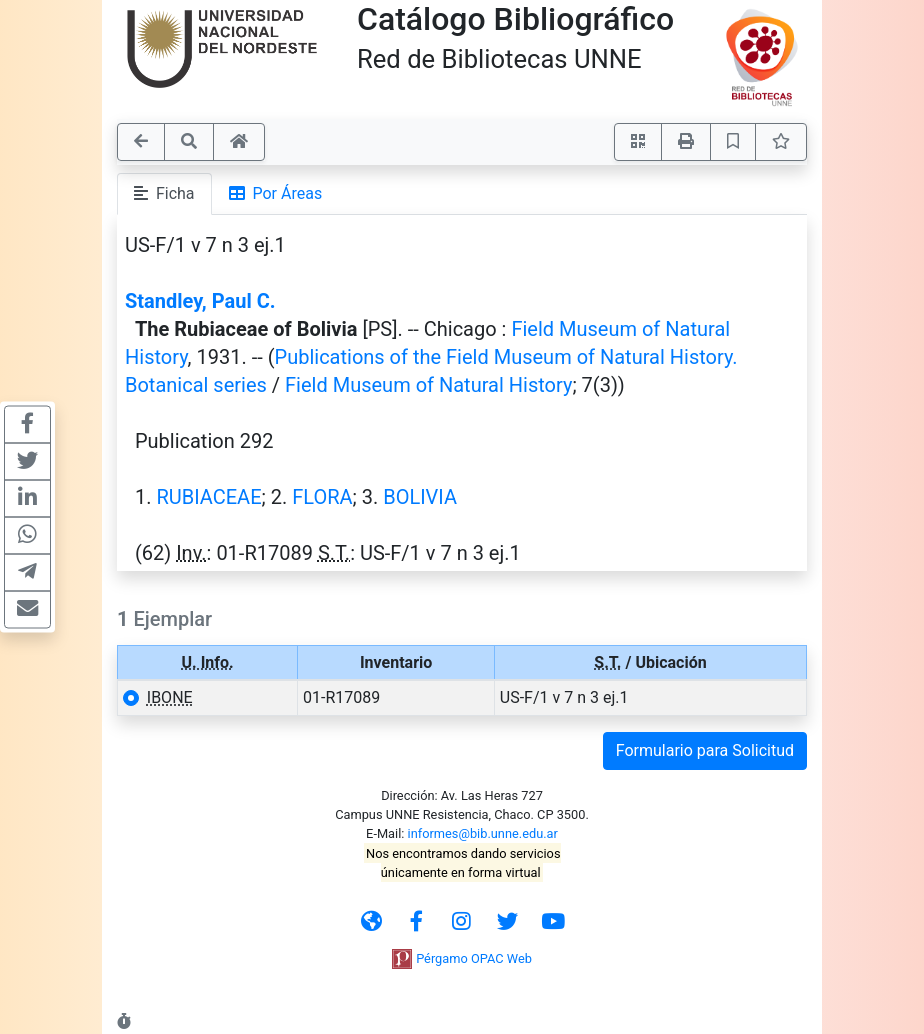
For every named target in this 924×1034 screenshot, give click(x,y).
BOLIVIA (420, 497)
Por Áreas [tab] (276, 193)
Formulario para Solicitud (705, 750)
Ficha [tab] (164, 193)
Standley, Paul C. (200, 301)
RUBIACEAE (208, 497)
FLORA (322, 497)
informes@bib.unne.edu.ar (483, 833)
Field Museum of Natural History (428, 385)
